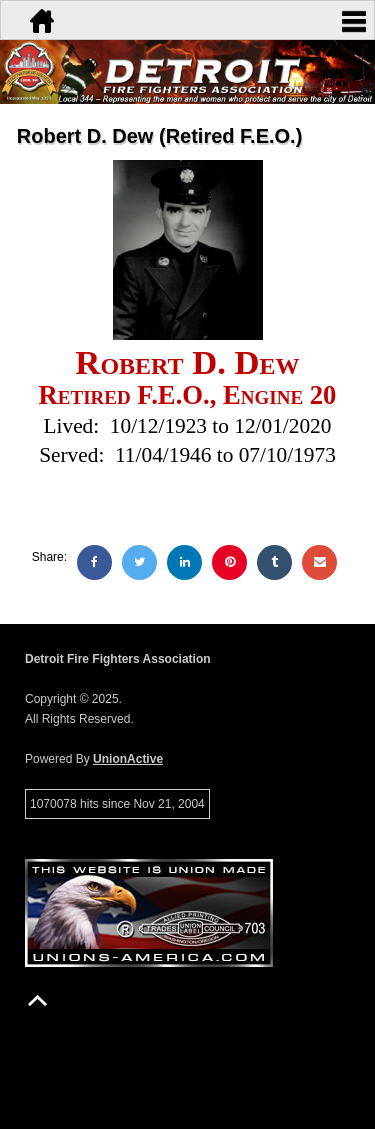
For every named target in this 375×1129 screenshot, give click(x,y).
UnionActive (128, 759)
